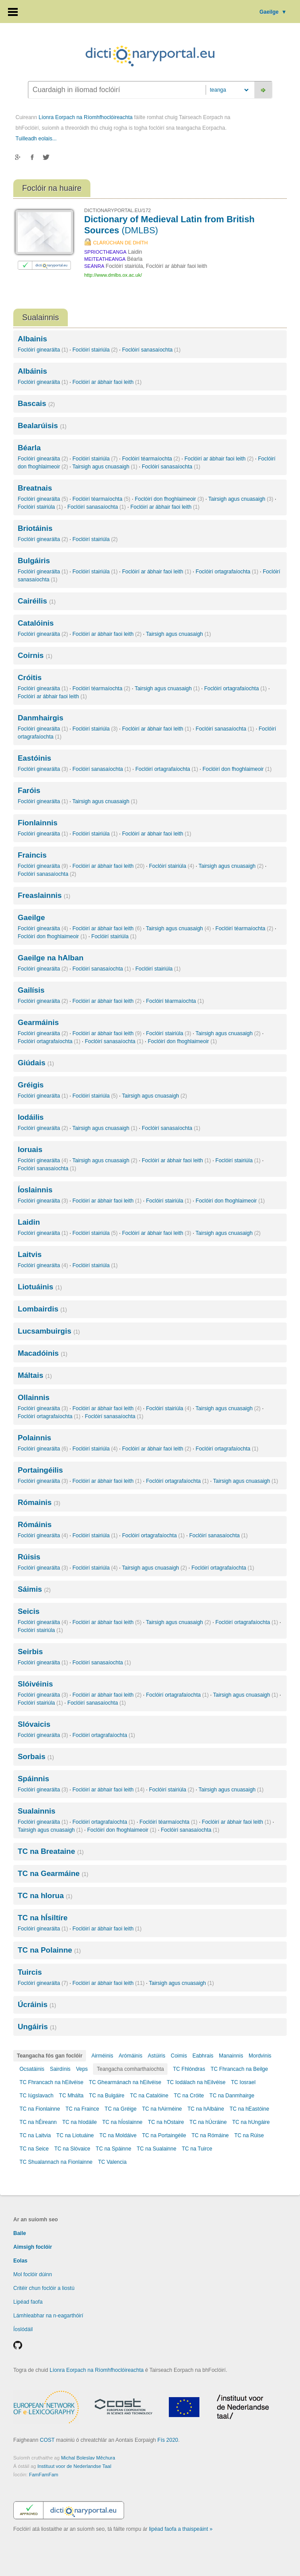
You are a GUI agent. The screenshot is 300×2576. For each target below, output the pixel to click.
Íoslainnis (35, 1190)
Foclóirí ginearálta (43, 350)
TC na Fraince (82, 2109)
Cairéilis (37, 601)
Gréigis (31, 1085)
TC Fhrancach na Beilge (239, 2069)
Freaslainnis (44, 895)
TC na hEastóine (249, 2109)
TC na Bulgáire (107, 2096)
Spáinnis (33, 1779)
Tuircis (30, 1972)
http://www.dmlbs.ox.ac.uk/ (113, 275)
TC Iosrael (243, 2082)
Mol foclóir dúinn (32, 2274)
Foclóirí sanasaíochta (151, 350)
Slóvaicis (34, 1724)
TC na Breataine (51, 1851)
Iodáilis (31, 1117)
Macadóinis (42, 1353)
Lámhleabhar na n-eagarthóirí (48, 2316)
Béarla (29, 448)
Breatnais (35, 488)
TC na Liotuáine (75, 2135)
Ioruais (30, 1149)
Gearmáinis (38, 1022)
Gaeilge (273, 12)
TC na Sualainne (156, 2149)
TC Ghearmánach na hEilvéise (125, 2082)
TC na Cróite (189, 2096)
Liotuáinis (40, 1287)
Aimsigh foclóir (32, 2247)
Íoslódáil (23, 2329)
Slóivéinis (35, 1684)
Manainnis (231, 2056)
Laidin (29, 1222)
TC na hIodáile (79, 2122)
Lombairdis (42, 1309)
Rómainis (39, 1502)
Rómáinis (35, 1524)
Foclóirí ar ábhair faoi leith (106, 382)
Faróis (29, 790)
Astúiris (156, 2056)
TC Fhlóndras (189, 2069)
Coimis (179, 2056)
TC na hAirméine (162, 2109)
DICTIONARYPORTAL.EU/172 (117, 210)
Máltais (35, 1375)
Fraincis (32, 855)
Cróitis (30, 677)
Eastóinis (34, 758)
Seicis (28, 1611)
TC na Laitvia (35, 2135)
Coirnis (35, 655)
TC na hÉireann (38, 2122)
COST (47, 2440)
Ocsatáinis (31, 2069)
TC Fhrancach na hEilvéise (51, 2082)
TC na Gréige (120, 2109)
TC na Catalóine (149, 2096)
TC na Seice (34, 2149)
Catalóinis (36, 623)
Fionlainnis (38, 823)
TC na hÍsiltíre (42, 1918)
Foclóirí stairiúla (94, 350)
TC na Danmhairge (232, 2096)
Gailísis (31, 990)
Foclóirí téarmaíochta (151, 459)
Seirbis (30, 1652)
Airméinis (102, 2056)
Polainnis (34, 1438)
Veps (82, 2069)
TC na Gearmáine (53, 1873)
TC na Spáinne (113, 2149)
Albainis (32, 339)
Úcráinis (37, 2004)
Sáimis (34, 1589)
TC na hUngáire (251, 2122)
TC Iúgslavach (36, 2096)
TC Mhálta (71, 2096)
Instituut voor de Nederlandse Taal (74, 2466)
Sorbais (36, 1756)
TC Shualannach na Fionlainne (56, 2162)
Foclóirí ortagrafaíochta (227, 572)
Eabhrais (202, 2056)
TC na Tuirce (197, 2149)
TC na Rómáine (210, 2135)
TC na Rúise (249, 2135)
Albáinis (32, 371)
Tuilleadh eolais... (36, 138)
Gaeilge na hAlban (50, 958)
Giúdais (36, 1063)
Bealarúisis (42, 426)
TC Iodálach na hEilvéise (196, 2082)
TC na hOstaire (166, 2122)
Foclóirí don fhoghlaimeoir (169, 499)
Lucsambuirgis (49, 1331)
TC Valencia (112, 2162)
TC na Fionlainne (39, 2109)
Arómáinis (130, 2056)
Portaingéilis (40, 1470)
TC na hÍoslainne (122, 2122)
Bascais (36, 403)
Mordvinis (260, 2056)
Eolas (20, 2261)
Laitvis (30, 1254)
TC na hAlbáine (205, 2109)
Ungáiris (37, 2027)
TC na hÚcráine (208, 2122)
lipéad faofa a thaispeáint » (180, 2529)
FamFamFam (43, 2474)
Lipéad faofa (28, 2302)
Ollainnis (34, 1397)
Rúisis (29, 1557)
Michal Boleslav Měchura (88, 2457)
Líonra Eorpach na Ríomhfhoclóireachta (85, 117)
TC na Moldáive (117, 2135)
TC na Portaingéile (164, 2135)
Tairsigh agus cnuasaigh (104, 467)
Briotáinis (35, 528)
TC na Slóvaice (72, 2149)
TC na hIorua (45, 1895)
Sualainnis (36, 1811)
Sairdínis (60, 2069)
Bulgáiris (34, 561)
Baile (19, 2233)
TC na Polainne (49, 1950)
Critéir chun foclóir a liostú (43, 2288)
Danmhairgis (40, 718)
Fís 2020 (167, 2440)
